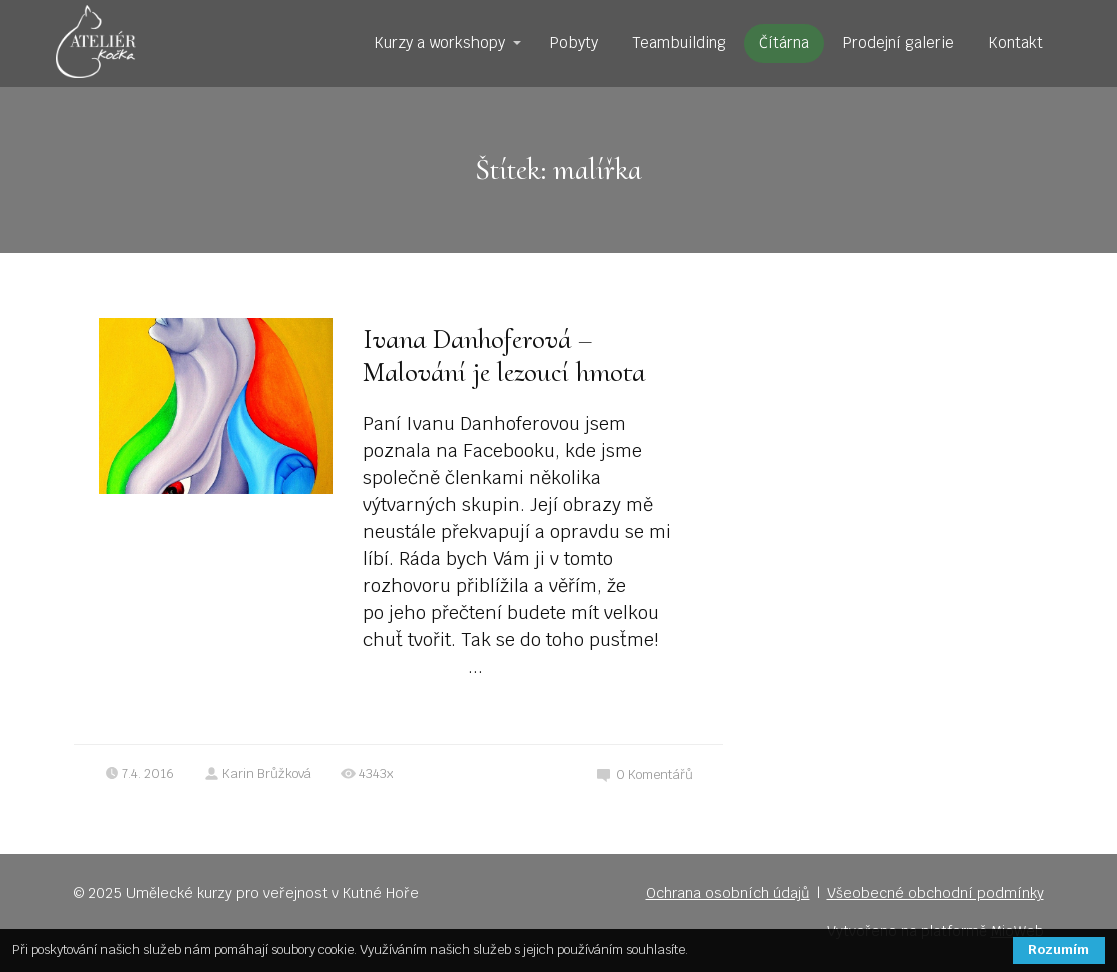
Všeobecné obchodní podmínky (935, 893)
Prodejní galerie (898, 42)
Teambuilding (679, 42)
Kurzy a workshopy (439, 42)
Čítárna (784, 42)
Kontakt (1015, 42)
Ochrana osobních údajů (728, 893)
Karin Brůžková (257, 773)
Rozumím (1058, 949)
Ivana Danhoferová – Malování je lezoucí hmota (504, 356)
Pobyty (574, 42)
